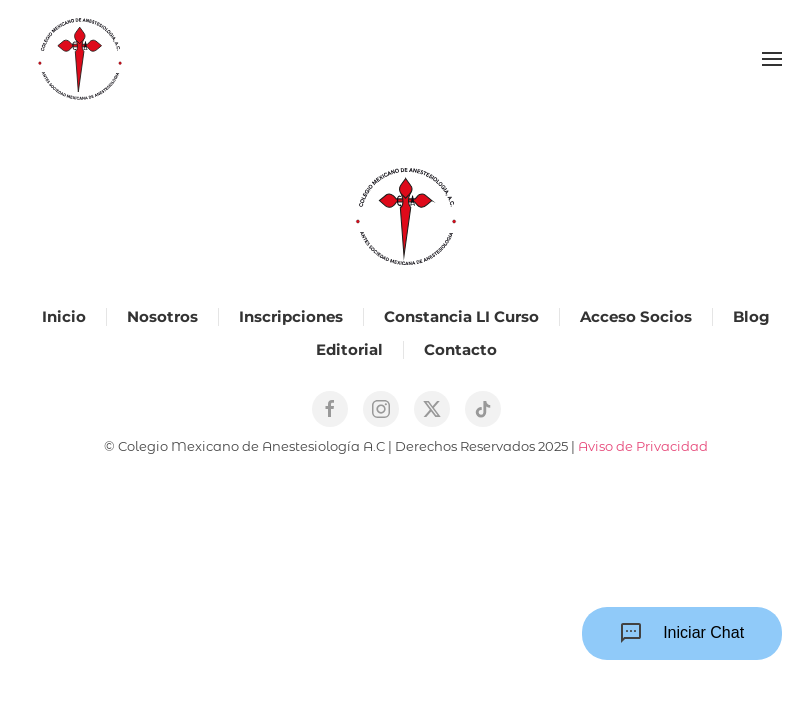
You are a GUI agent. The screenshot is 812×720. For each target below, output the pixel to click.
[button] (772, 59)
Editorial (349, 349)
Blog (751, 316)
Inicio (64, 316)
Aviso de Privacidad (643, 446)
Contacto (460, 349)
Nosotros (162, 316)
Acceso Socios (636, 316)
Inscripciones (291, 316)
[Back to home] (80, 59)
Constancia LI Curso (461, 316)
